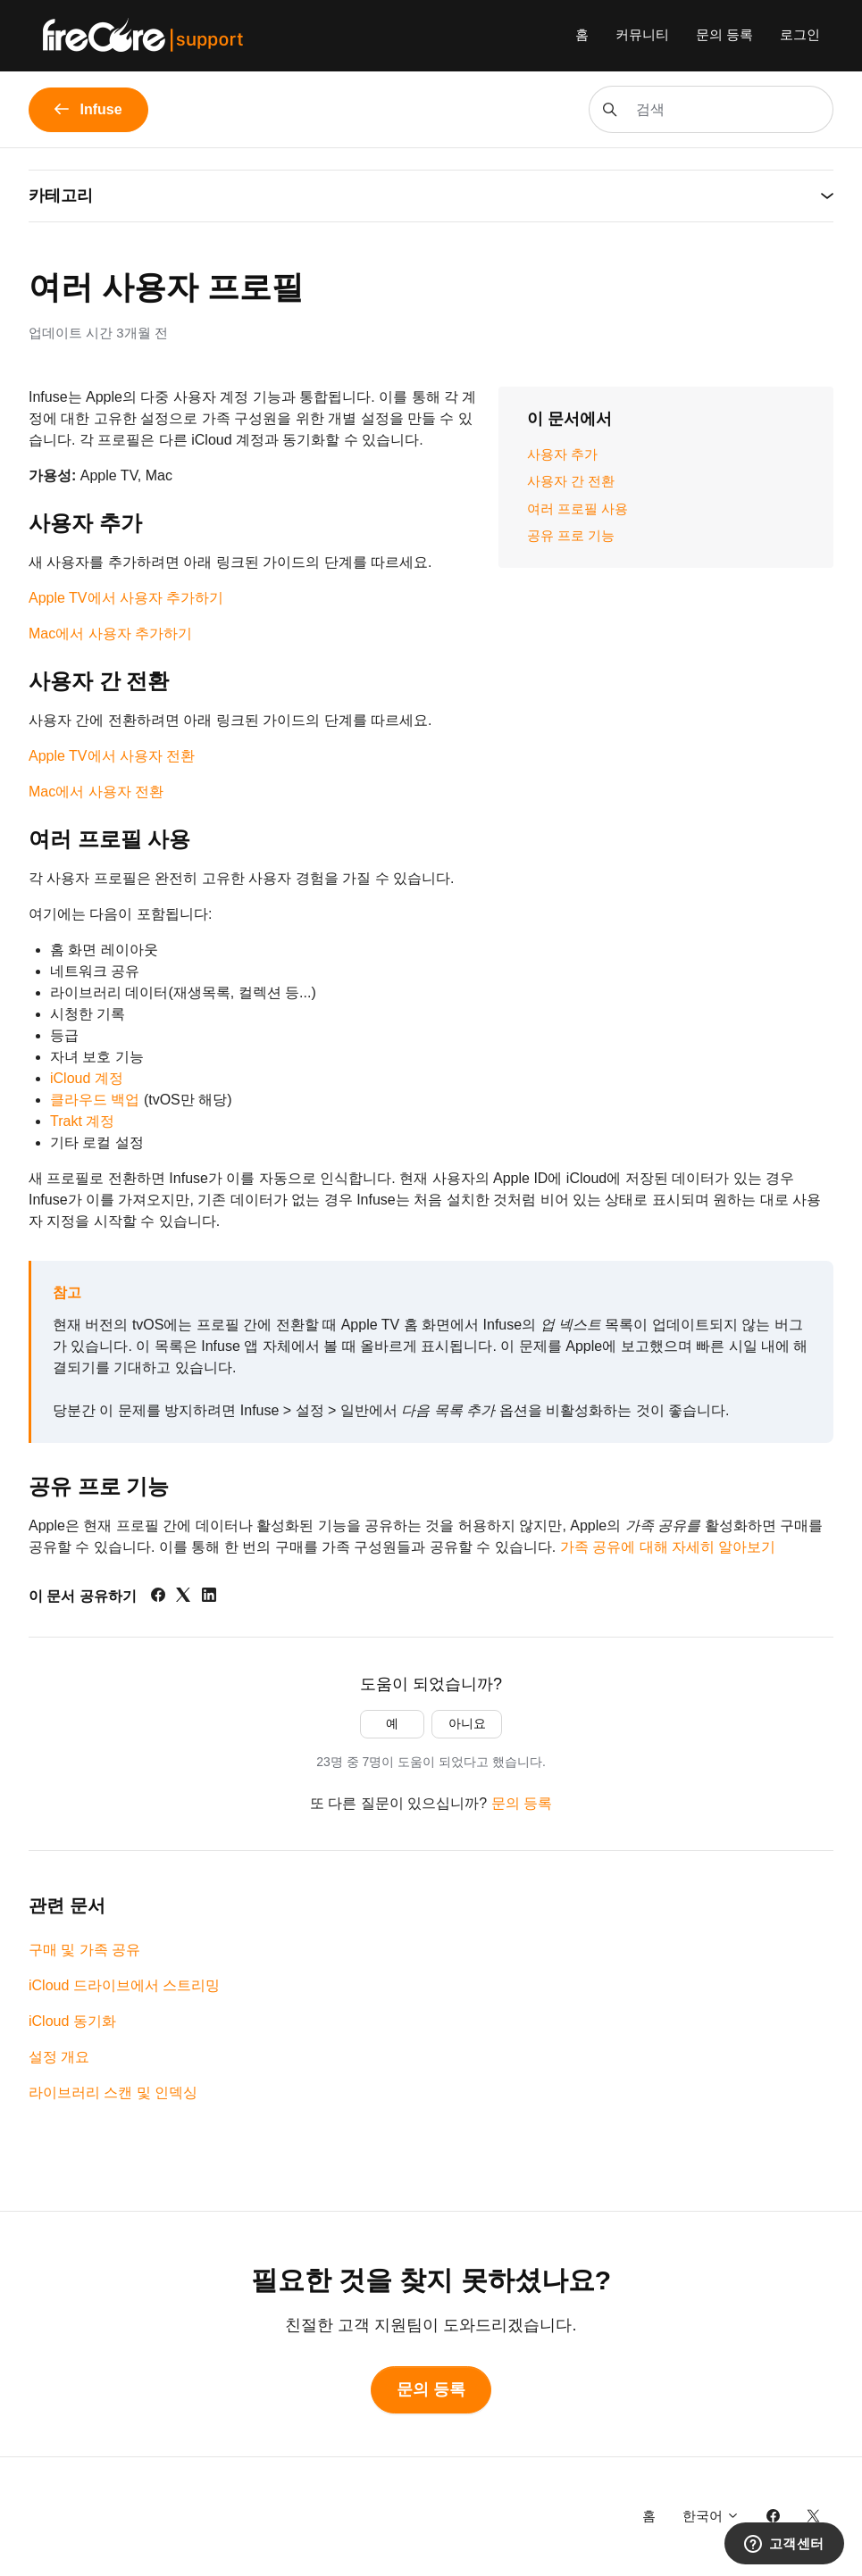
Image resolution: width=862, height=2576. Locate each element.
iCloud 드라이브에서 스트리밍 (124, 1985)
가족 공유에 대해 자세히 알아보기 (668, 1547)
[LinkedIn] (209, 1597)
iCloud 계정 (86, 1078)
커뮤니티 (642, 34)
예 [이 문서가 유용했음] (392, 1723)
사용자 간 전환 (571, 480)
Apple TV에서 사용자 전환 (112, 755)
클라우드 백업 (94, 1099)
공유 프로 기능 (571, 535)
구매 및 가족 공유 (84, 1949)
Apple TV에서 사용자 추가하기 (126, 597)
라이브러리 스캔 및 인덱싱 (113, 2092)
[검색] (711, 109)
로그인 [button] (800, 34)
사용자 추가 (562, 454)
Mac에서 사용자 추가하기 (110, 633)
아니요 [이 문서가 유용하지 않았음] (467, 1723)
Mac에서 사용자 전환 (96, 791)
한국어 (711, 2515)
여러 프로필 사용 (577, 508)
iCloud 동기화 (72, 2021)
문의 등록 (724, 34)
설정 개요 (59, 2056)
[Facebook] (158, 1597)
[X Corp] (183, 1597)
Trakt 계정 (82, 1121)
